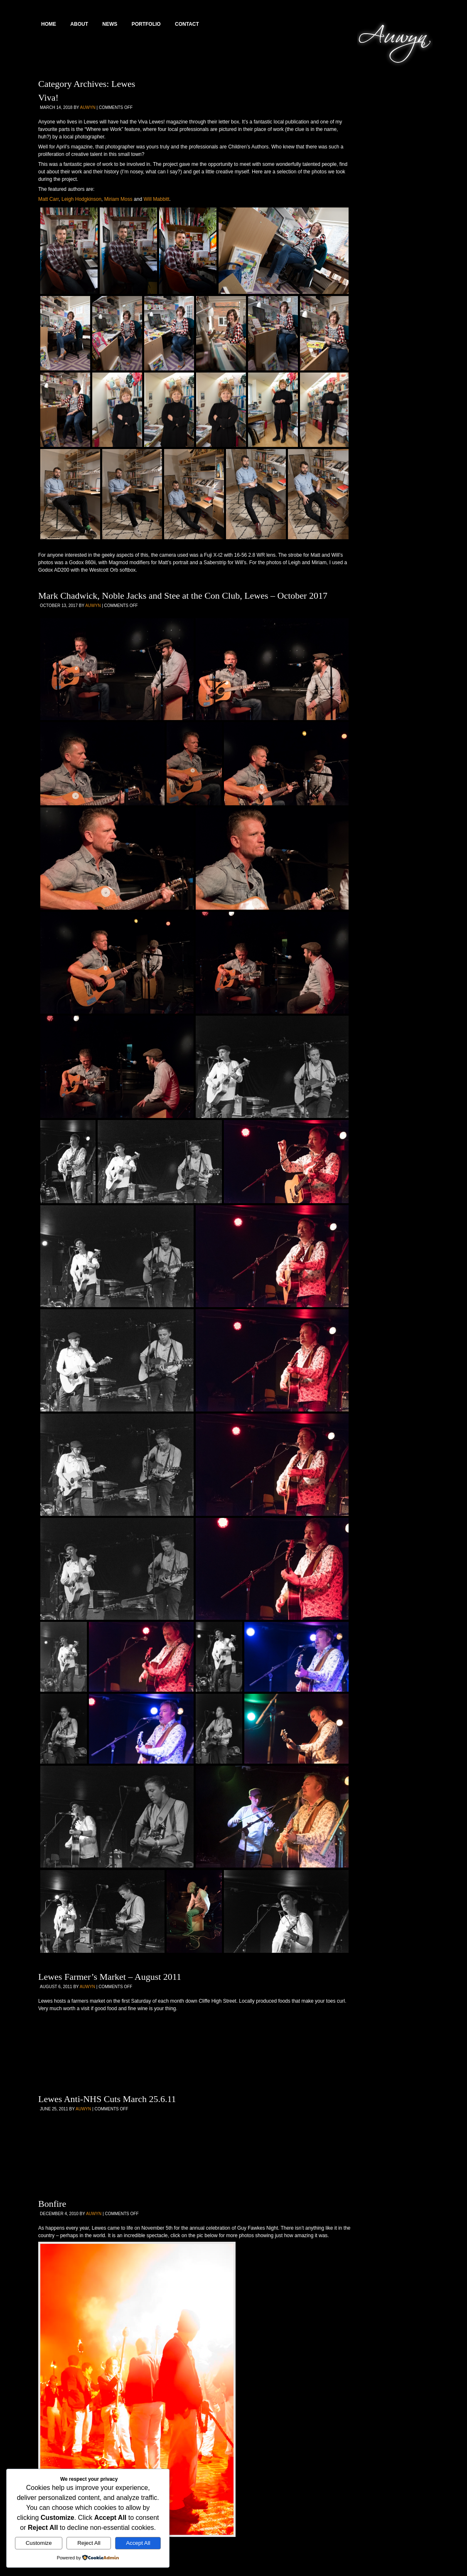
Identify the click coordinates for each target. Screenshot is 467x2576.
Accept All (138, 2543)
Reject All (89, 2543)
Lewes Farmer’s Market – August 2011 (109, 1976)
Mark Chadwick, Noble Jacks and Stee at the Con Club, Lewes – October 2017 (182, 595)
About (79, 24)
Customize (39, 2543)
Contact (187, 24)
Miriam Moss (118, 199)
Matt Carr (48, 199)
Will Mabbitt (156, 199)
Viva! (48, 97)
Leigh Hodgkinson (81, 199)
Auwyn (88, 107)
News (109, 24)
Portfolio (146, 24)
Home (48, 24)
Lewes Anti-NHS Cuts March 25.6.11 (107, 2099)
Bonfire (52, 2203)
